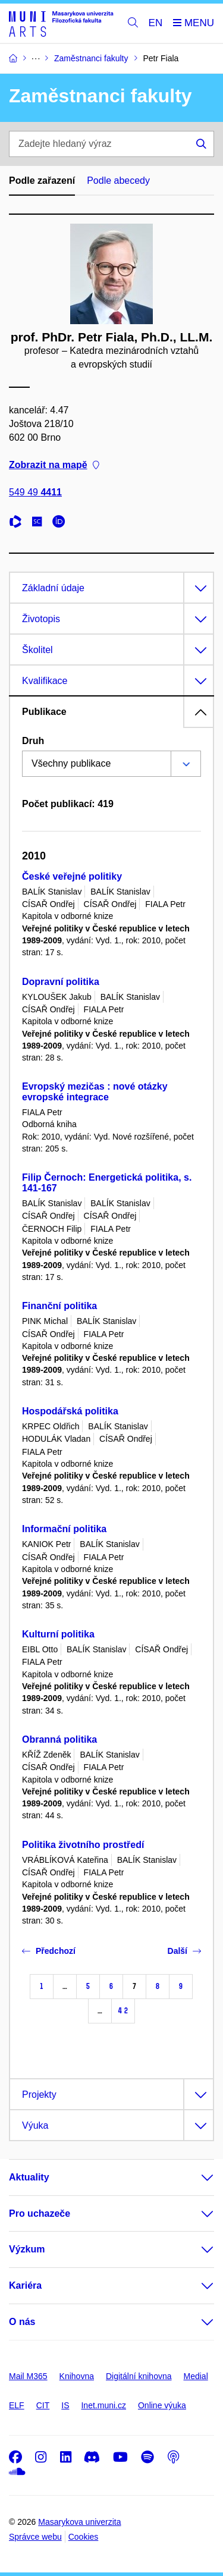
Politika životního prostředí (83, 1845)
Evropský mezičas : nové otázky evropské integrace (95, 1091)
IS (65, 2405)
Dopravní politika (60, 982)
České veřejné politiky (72, 876)
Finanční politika (59, 1306)
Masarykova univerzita (79, 2522)
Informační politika (64, 1529)
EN (156, 23)
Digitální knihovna (139, 2376)
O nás (22, 2322)
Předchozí (49, 1951)
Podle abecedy (118, 180)
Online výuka (162, 2405)
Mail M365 (28, 2376)
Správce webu (35, 2537)
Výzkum (27, 2249)
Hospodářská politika (70, 1411)
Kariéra (25, 2285)
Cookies (83, 2537)
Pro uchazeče (39, 2213)
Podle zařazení (42, 180)
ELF (16, 2405)
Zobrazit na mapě (54, 465)
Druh (33, 741)
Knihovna (76, 2376)
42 (123, 2011)
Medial (196, 2376)
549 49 (35, 492)
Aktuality (29, 2177)
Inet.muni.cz (103, 2405)
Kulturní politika (58, 1634)
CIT (43, 2405)
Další (184, 1951)
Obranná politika (59, 1739)
